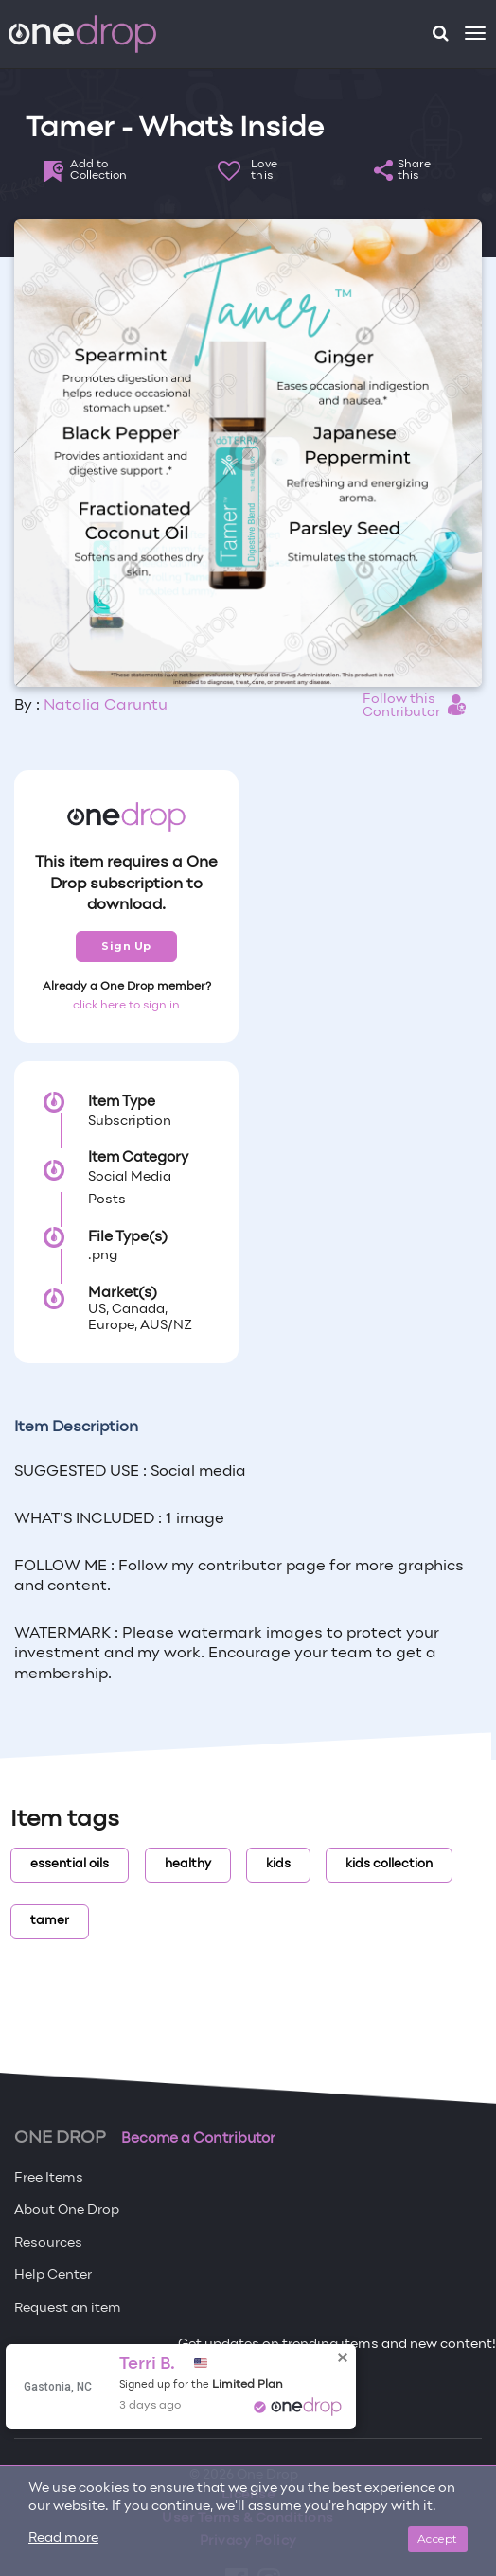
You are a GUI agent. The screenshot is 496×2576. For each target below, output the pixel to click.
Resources (48, 2243)
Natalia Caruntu (106, 705)
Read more (63, 2538)
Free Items (48, 2178)
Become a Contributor (198, 2139)
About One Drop (66, 2210)
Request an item (67, 2309)
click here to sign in (126, 1005)
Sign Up (126, 946)
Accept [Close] (437, 2539)
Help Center (53, 2275)
